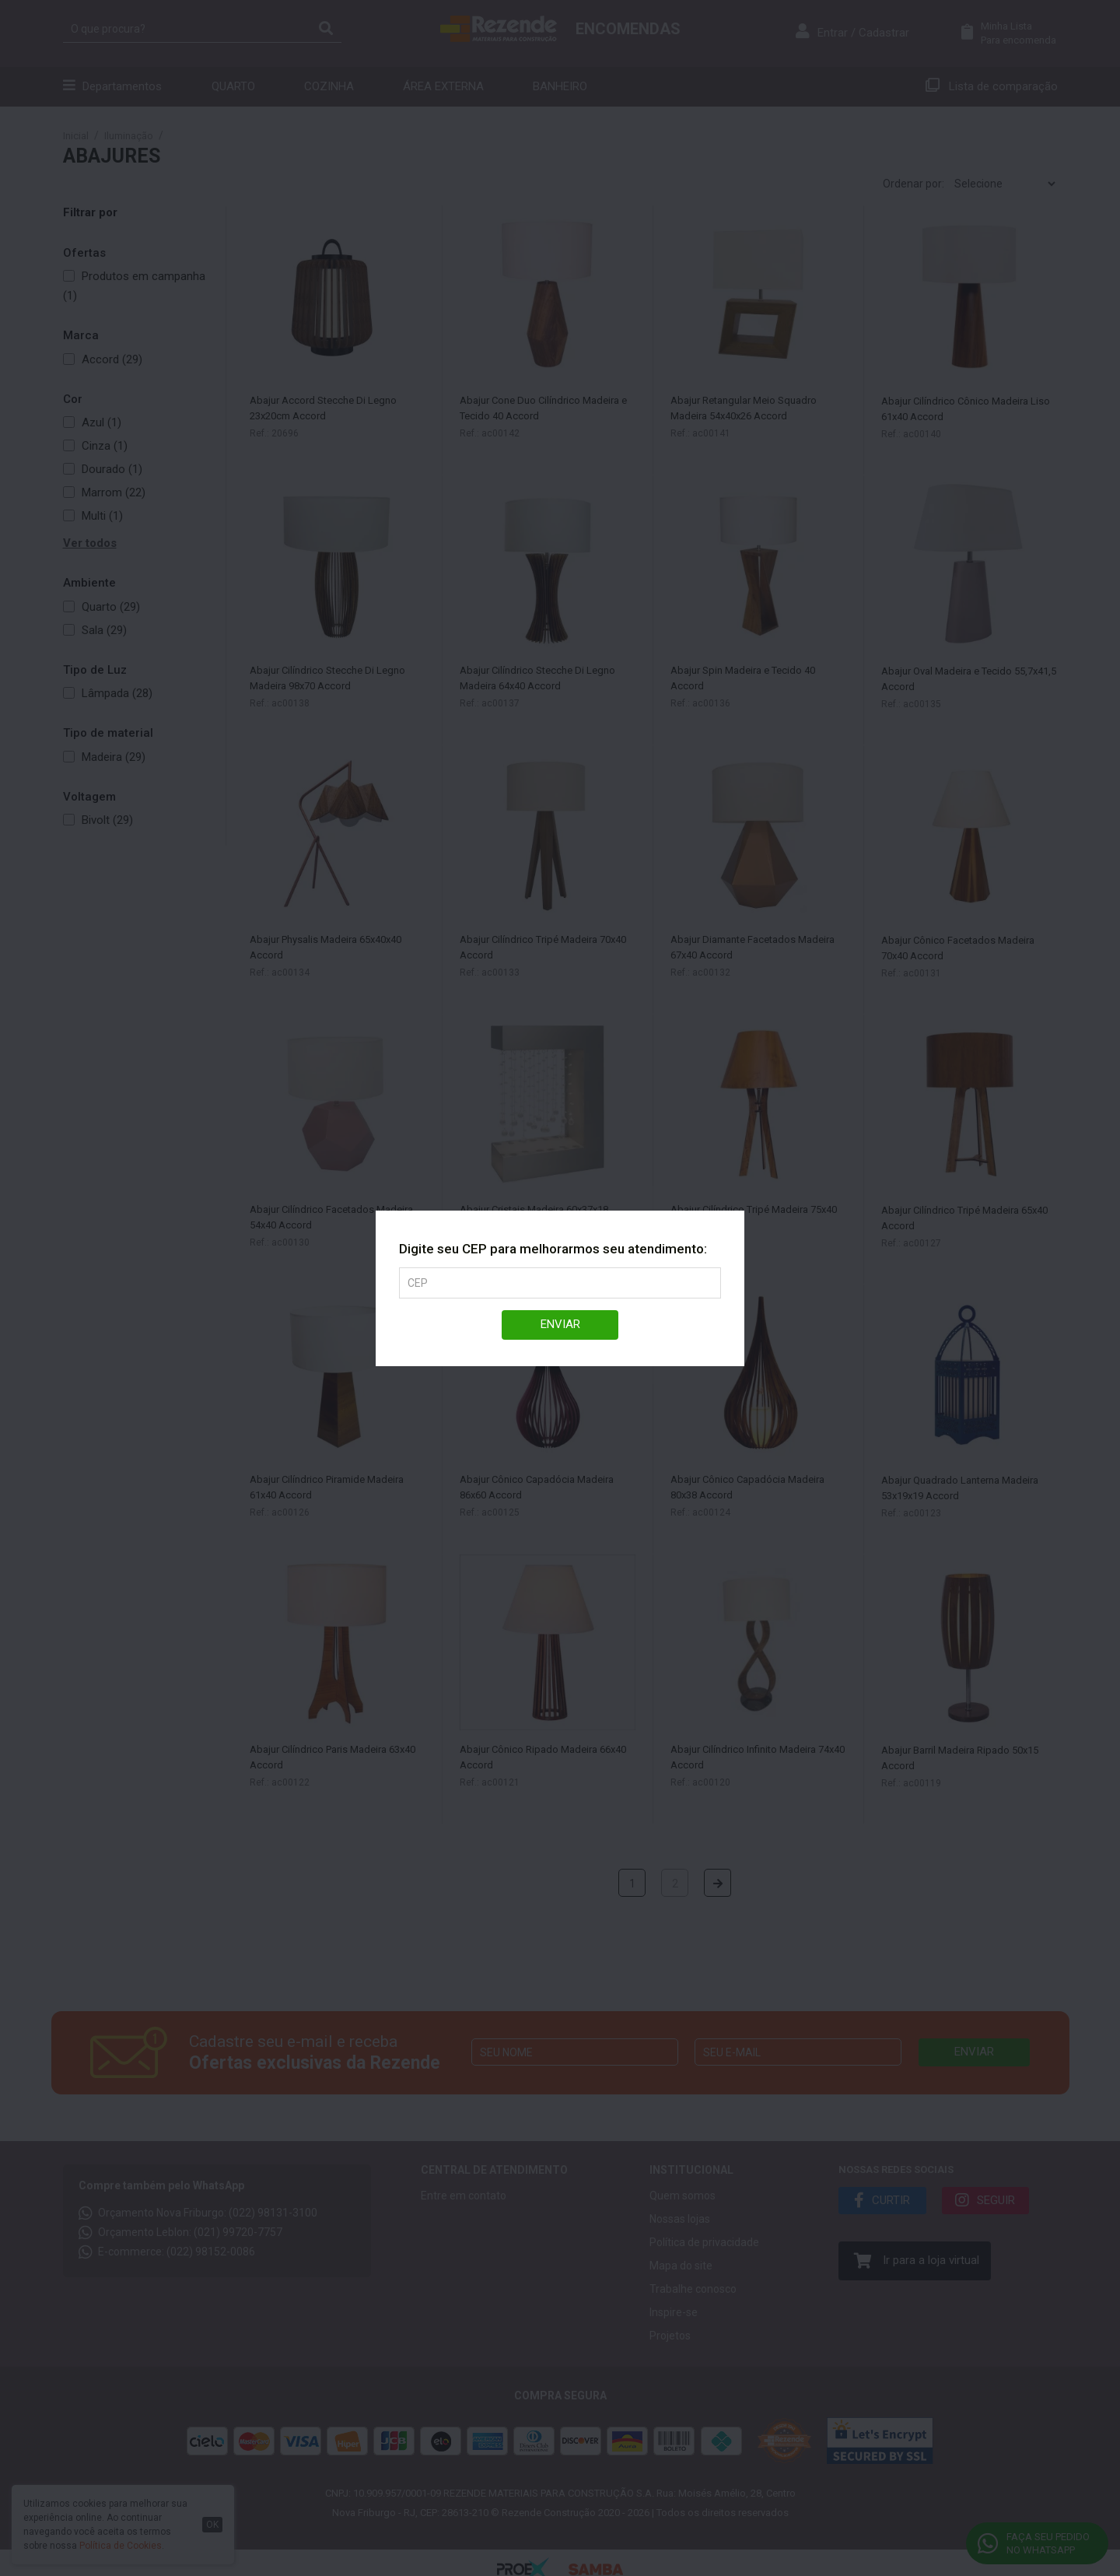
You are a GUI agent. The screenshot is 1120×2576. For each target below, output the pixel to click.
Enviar (560, 1324)
